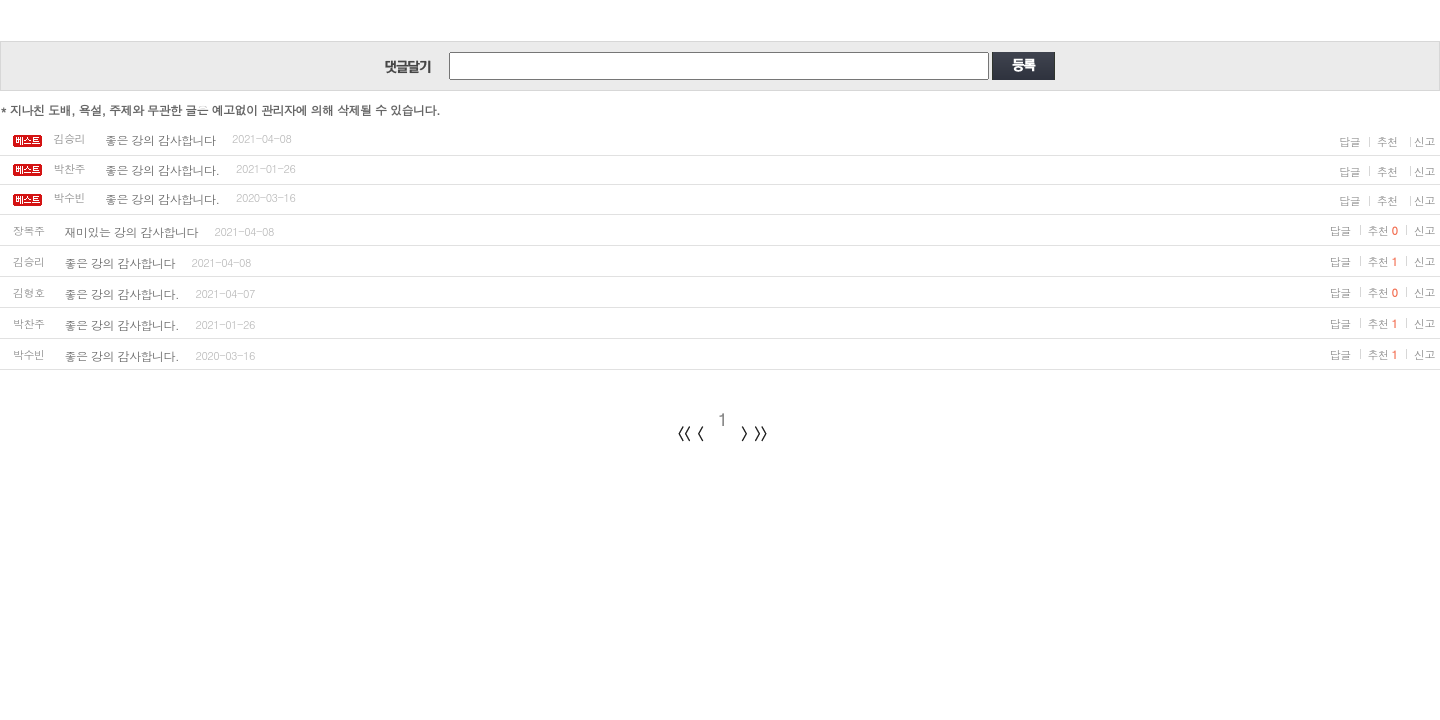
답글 (1349, 141)
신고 (1424, 141)
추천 (1387, 141)
